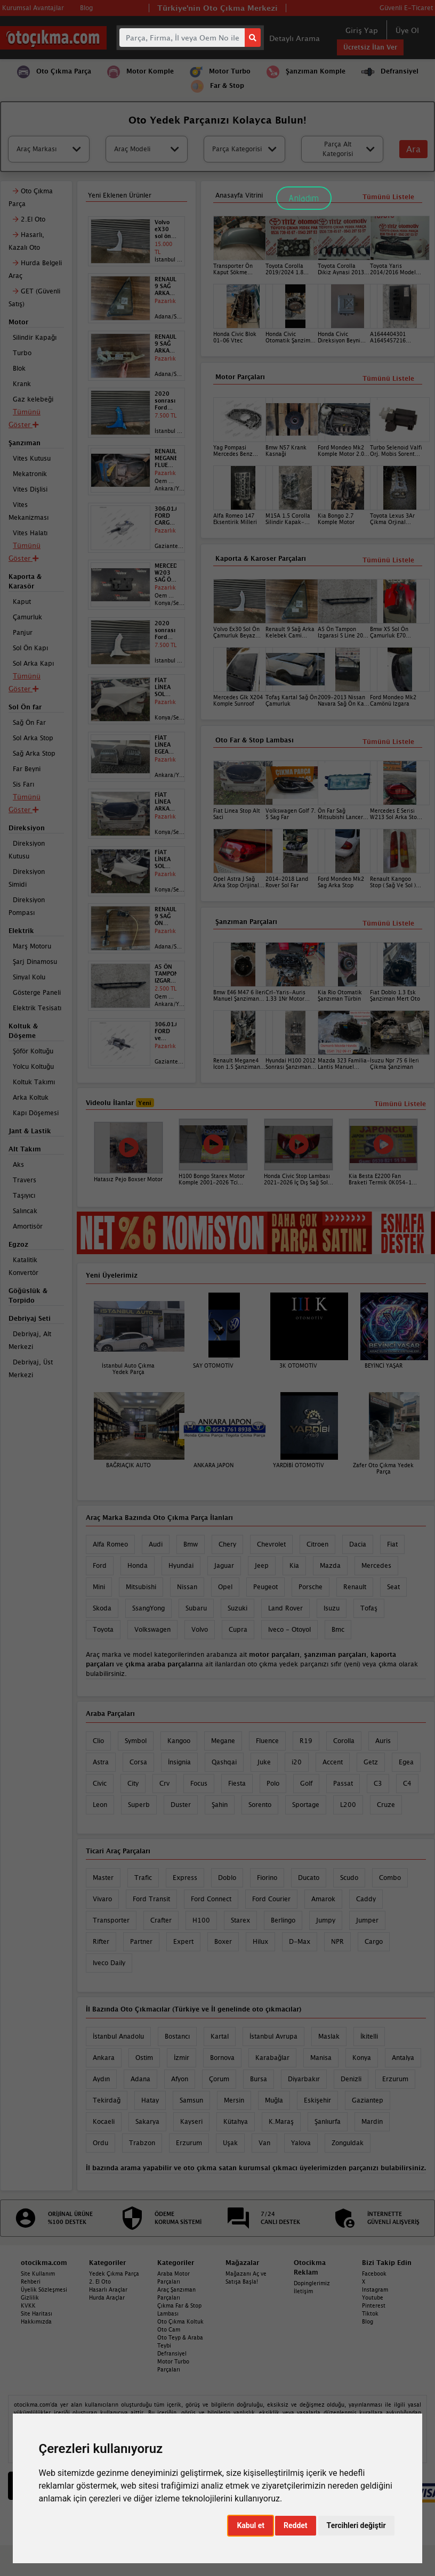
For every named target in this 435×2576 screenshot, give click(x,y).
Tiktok (370, 2313)
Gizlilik (30, 2297)
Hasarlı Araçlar (108, 2289)
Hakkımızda (36, 2321)
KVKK (28, 2305)
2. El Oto (100, 2281)
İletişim (303, 2291)
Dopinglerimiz (312, 2283)
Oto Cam (168, 2329)
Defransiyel (172, 2353)
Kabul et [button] (250, 2525)
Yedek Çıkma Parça (114, 2273)
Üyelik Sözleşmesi (44, 2289)
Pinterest (373, 2305)
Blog (367, 2321)
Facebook (374, 2273)
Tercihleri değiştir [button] (356, 2525)
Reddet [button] (296, 2525)
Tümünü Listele (388, 923)
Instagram (375, 2289)
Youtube (372, 2297)
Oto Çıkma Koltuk (180, 2321)
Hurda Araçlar (107, 2297)
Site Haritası (36, 2313)
